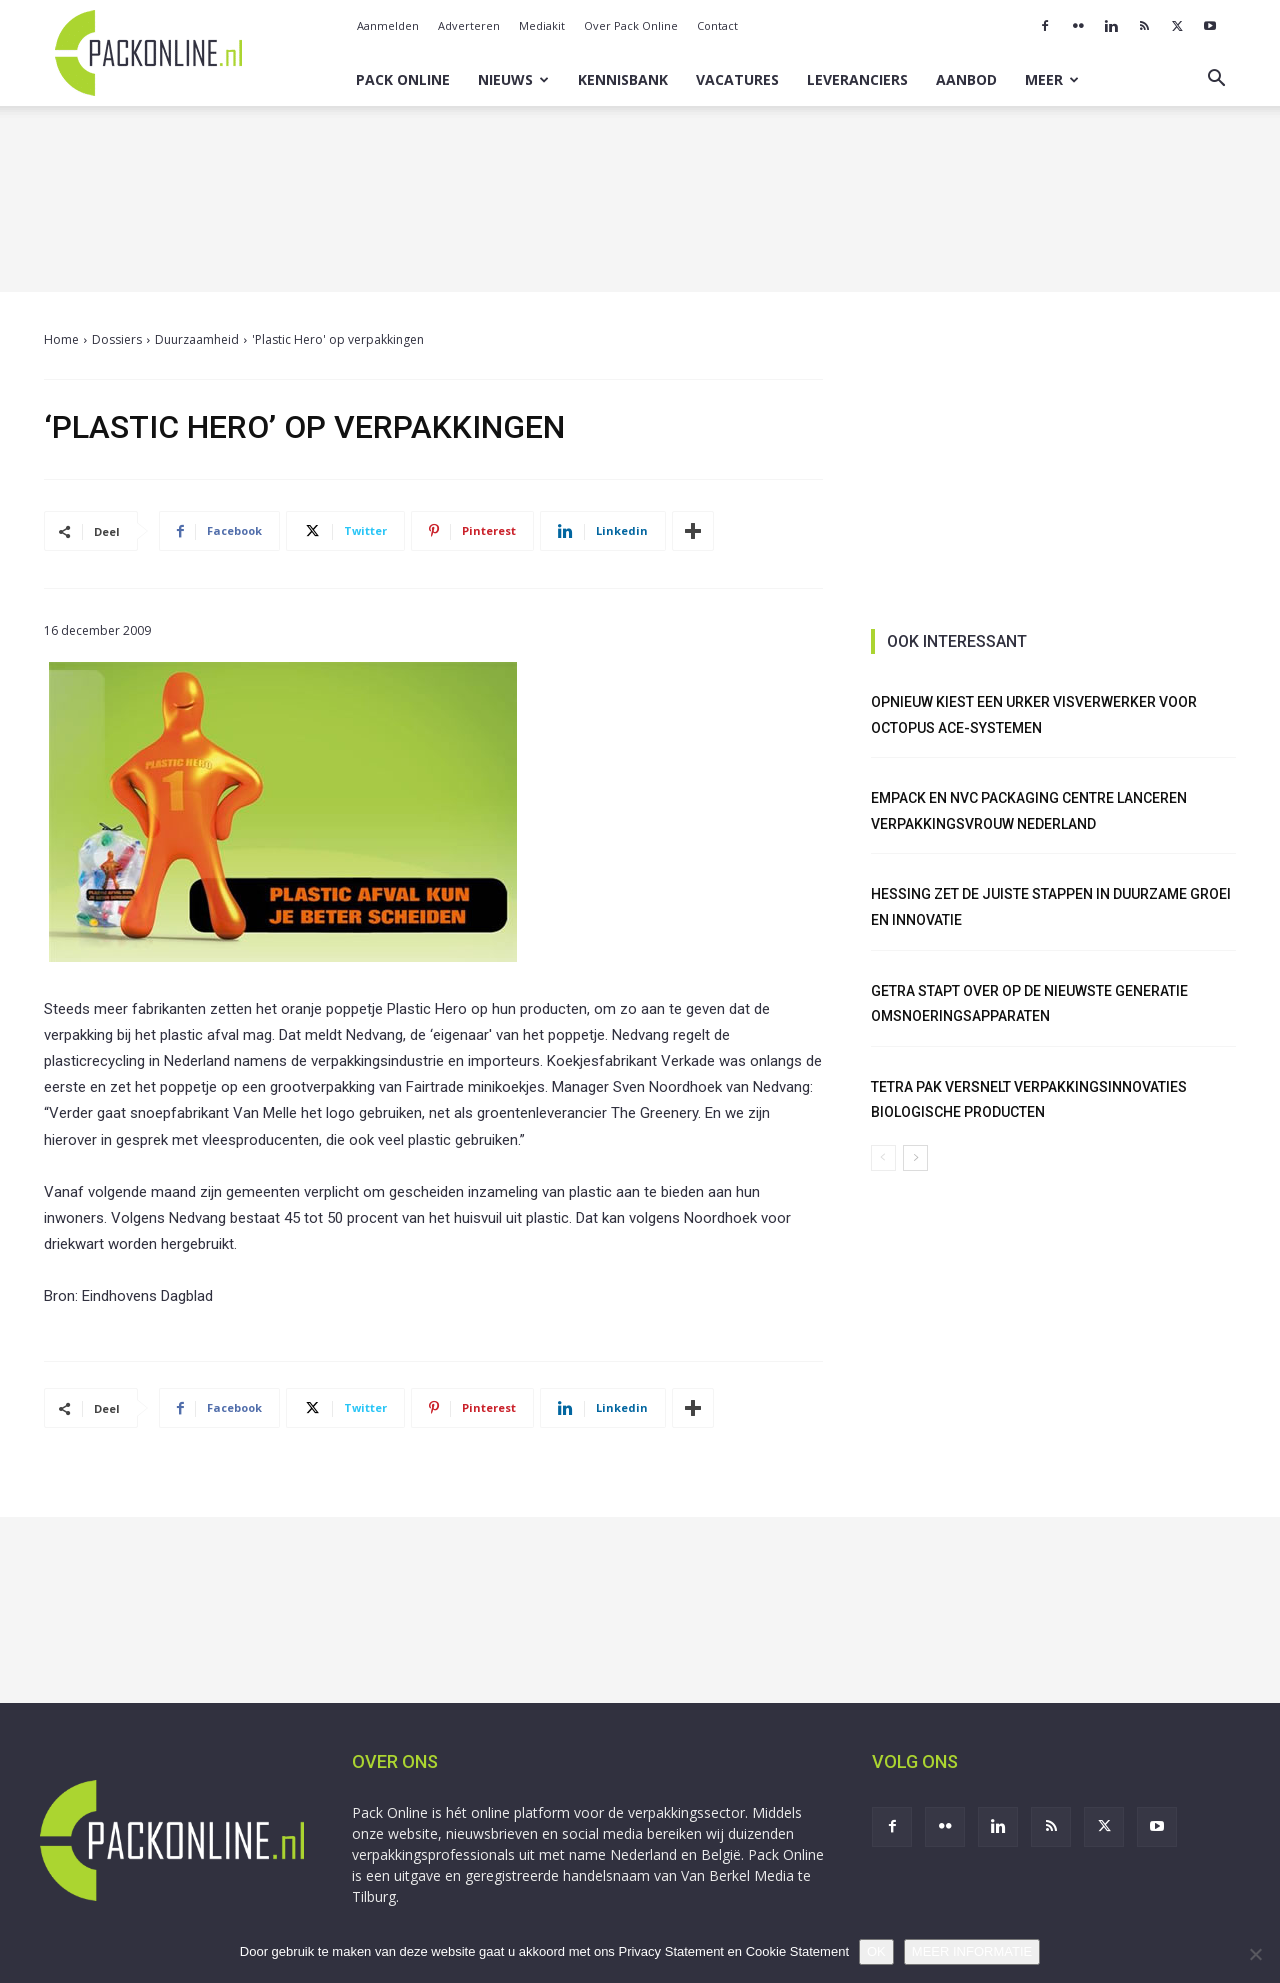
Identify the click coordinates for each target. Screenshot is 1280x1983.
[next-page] (915, 1158)
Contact (717, 25)
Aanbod (966, 79)
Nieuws (513, 79)
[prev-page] (883, 1158)
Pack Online (403, 79)
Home (61, 339)
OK (876, 1951)
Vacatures (737, 79)
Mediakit (542, 25)
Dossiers (117, 339)
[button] (1216, 80)
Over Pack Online (631, 25)
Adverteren (469, 25)
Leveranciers (857, 79)
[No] (1255, 1954)
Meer (1052, 79)
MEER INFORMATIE (972, 1951)
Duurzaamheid (197, 339)
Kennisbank (623, 79)
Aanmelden (388, 25)
